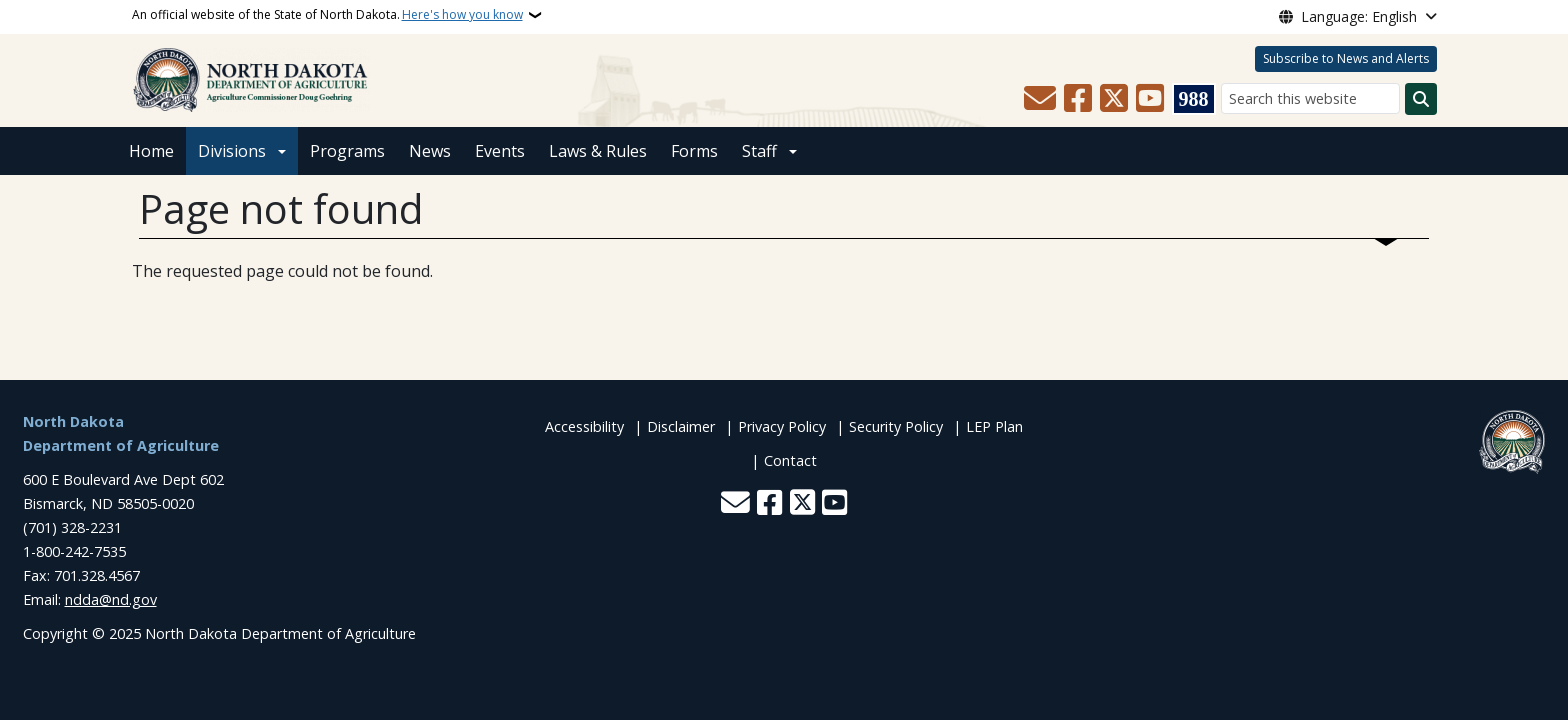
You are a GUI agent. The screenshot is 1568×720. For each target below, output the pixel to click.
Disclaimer (681, 426)
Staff (759, 151)
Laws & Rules (598, 151)
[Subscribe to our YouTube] (1150, 99)
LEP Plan (994, 426)
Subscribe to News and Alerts (1346, 58)
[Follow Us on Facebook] (1078, 99)
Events (500, 151)
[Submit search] (1421, 99)
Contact (790, 460)
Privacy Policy (782, 426)
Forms (694, 151)
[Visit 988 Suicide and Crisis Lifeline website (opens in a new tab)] (1194, 99)
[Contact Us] (1040, 99)
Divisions (232, 151)
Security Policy (896, 426)
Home (151, 151)
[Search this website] (1310, 98)
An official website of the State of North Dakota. (327, 15)
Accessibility (584, 426)
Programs (347, 151)
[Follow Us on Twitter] (1114, 99)
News (430, 151)
